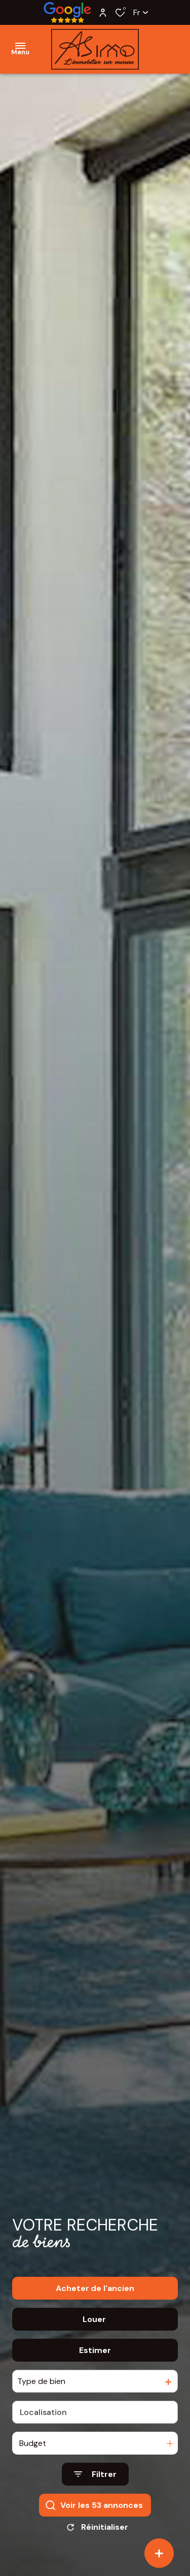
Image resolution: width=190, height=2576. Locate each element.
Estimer (95, 2351)
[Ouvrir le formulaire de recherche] (95, 2476)
